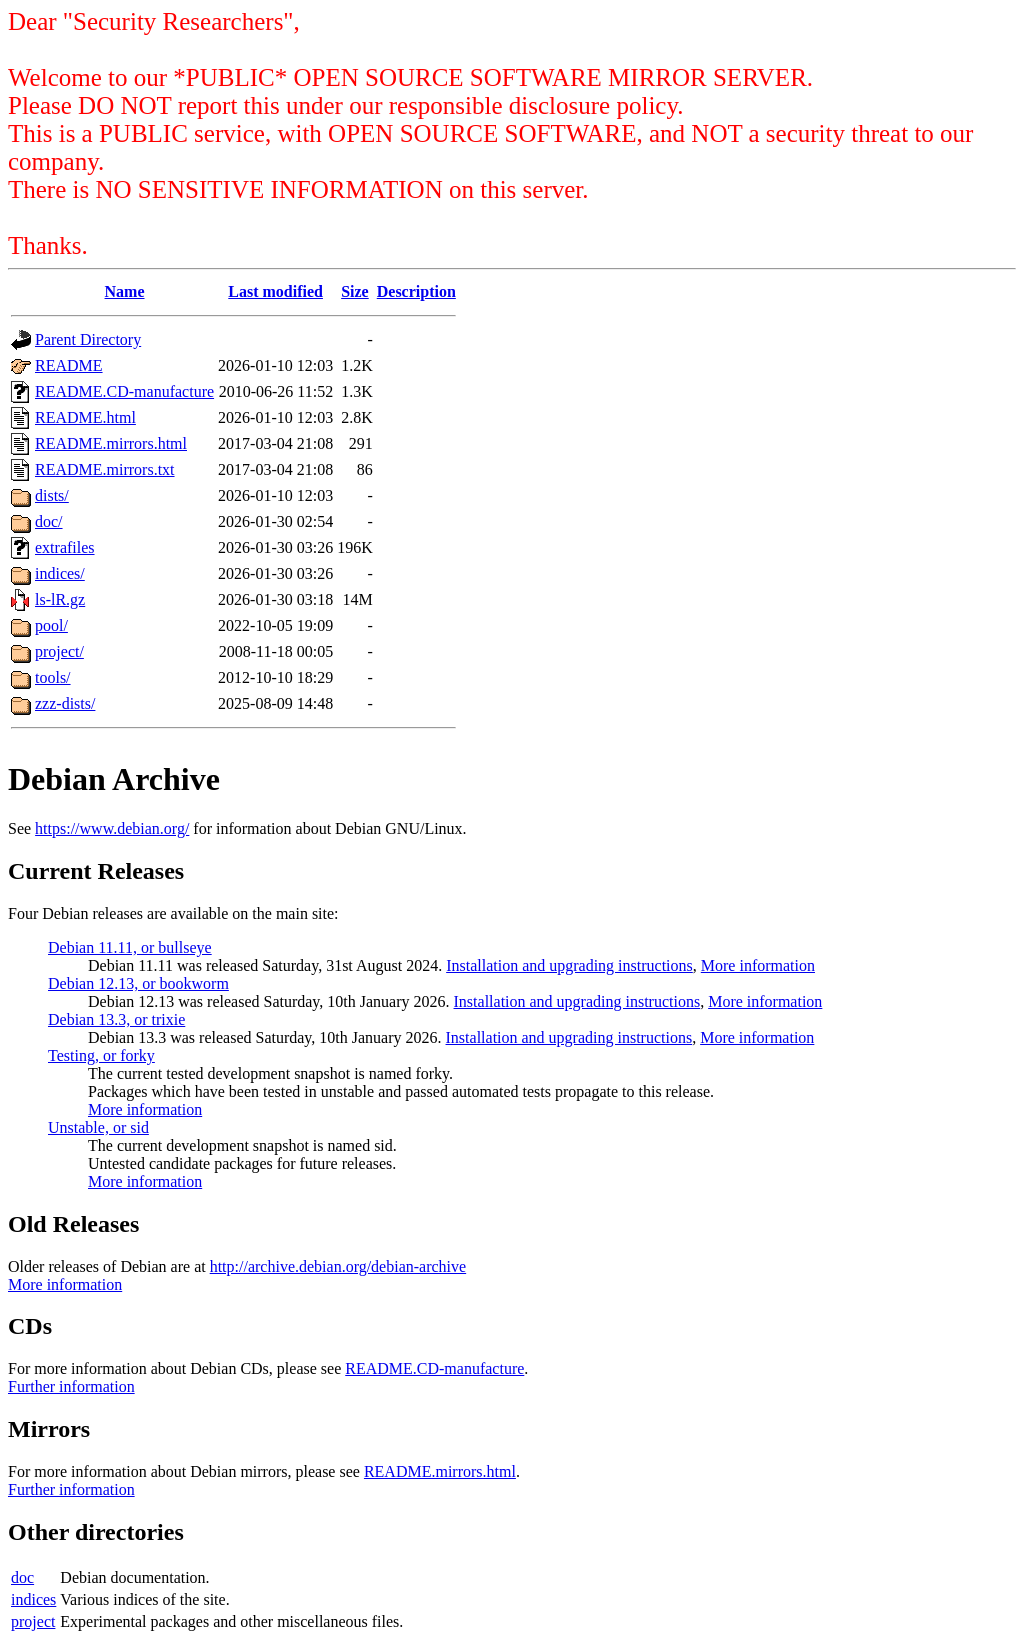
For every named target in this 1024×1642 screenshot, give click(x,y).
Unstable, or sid (98, 1127)
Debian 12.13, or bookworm (138, 983)
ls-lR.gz (60, 599)
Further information (71, 1386)
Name (125, 291)
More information (758, 965)
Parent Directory (88, 339)
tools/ (53, 677)
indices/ (60, 573)
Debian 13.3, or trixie (116, 1019)
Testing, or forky (101, 1055)
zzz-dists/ (65, 703)
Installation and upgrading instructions (569, 965)
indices (33, 1599)
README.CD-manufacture (124, 391)
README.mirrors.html (111, 443)
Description (416, 291)
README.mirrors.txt (105, 469)
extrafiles (65, 547)
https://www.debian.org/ (112, 828)
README (69, 365)
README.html (85, 417)
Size (355, 291)
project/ (59, 651)
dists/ (52, 495)
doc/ (49, 521)
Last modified (275, 291)
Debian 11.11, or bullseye (130, 947)
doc (22, 1577)
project (33, 1621)
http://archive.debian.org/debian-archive (338, 1266)
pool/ (51, 625)
